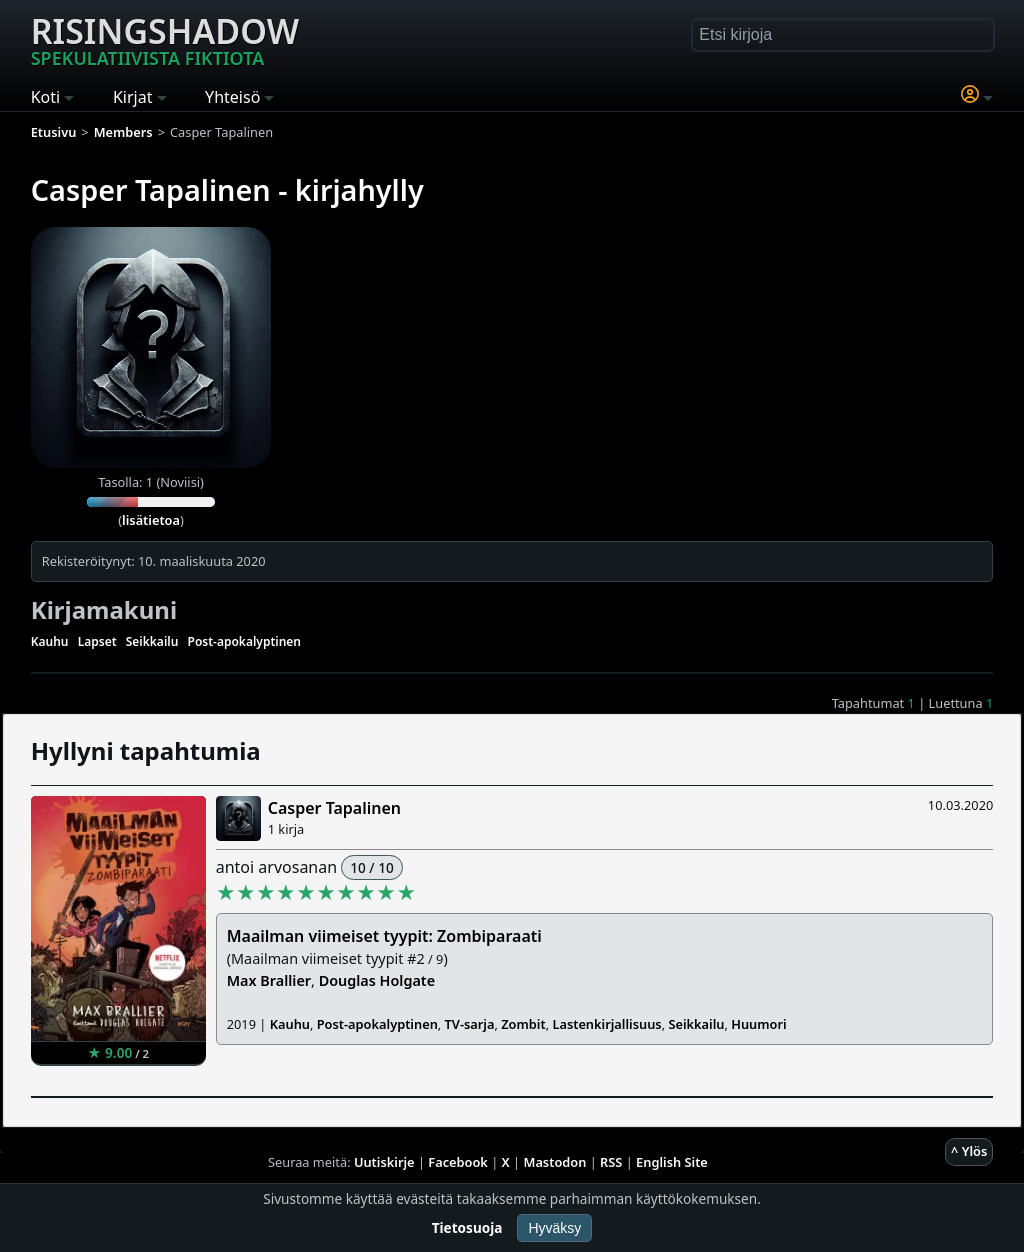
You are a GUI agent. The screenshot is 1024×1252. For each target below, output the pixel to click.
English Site (672, 1162)
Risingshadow (165, 39)
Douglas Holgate (377, 980)
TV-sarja (470, 1024)
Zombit (523, 1024)
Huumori (758, 1024)
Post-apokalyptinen (245, 641)
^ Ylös (969, 1151)
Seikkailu (152, 641)
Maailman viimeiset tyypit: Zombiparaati (384, 936)
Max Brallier (269, 980)
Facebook (458, 1162)
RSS (611, 1162)
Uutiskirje (384, 1162)
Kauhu (50, 641)
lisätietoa (151, 520)
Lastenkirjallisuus (606, 1024)
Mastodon (555, 1162)
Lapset (97, 641)
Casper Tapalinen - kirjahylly (227, 189)
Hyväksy (554, 1228)
